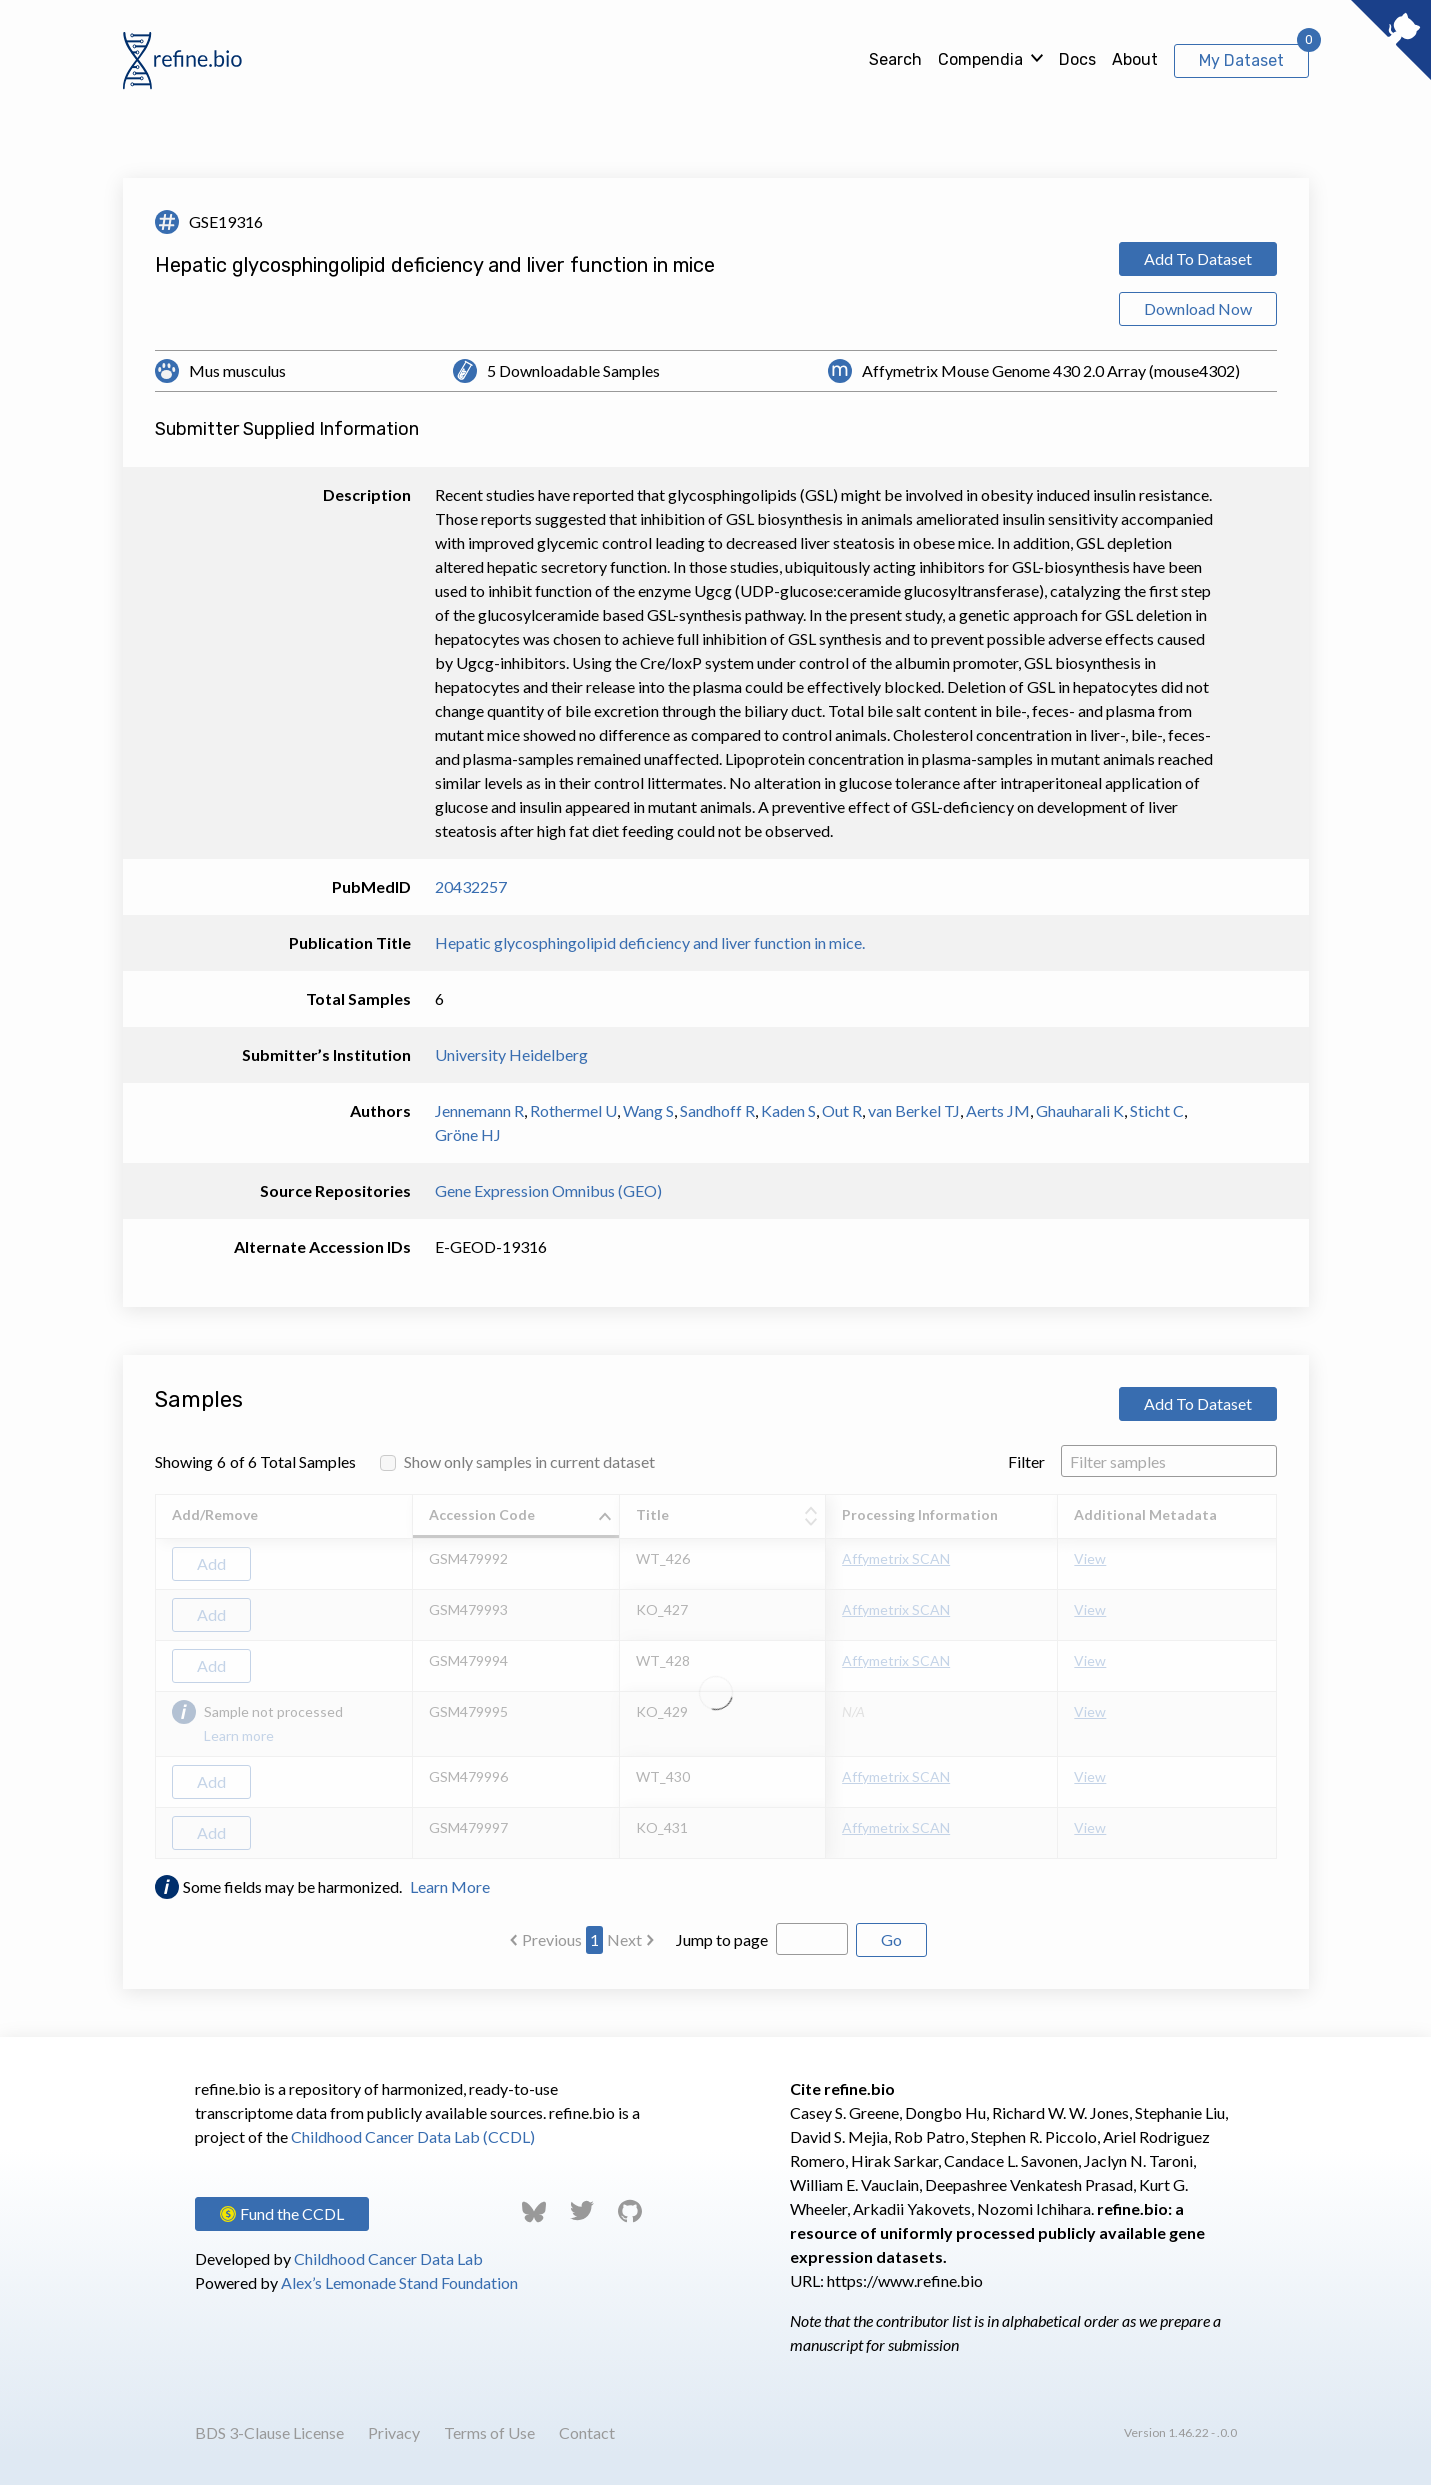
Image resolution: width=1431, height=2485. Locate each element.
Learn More (450, 1886)
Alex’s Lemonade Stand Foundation (399, 2282)
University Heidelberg (511, 1054)
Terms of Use (489, 2432)
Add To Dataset (1198, 258)
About (1135, 59)
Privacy (394, 2432)
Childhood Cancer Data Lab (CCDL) (413, 2136)
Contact (587, 2432)
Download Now (1198, 308)
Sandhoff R (717, 1110)
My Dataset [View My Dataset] (1241, 60)
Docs (1077, 59)
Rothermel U (573, 1110)
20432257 (471, 886)
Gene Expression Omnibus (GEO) (548, 1190)
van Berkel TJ (914, 1110)
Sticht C (1157, 1110)
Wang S (648, 1110)
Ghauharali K (1080, 1110)
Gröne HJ (468, 1134)
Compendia (980, 59)
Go (891, 1939)
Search (895, 59)
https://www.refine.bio (905, 2280)
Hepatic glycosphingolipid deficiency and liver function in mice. (650, 942)
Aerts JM (998, 1110)
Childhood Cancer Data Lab (388, 2258)
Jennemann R (479, 1110)
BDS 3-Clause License (269, 2432)
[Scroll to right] (1280, 1677)
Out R (842, 1110)
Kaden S (788, 1110)
